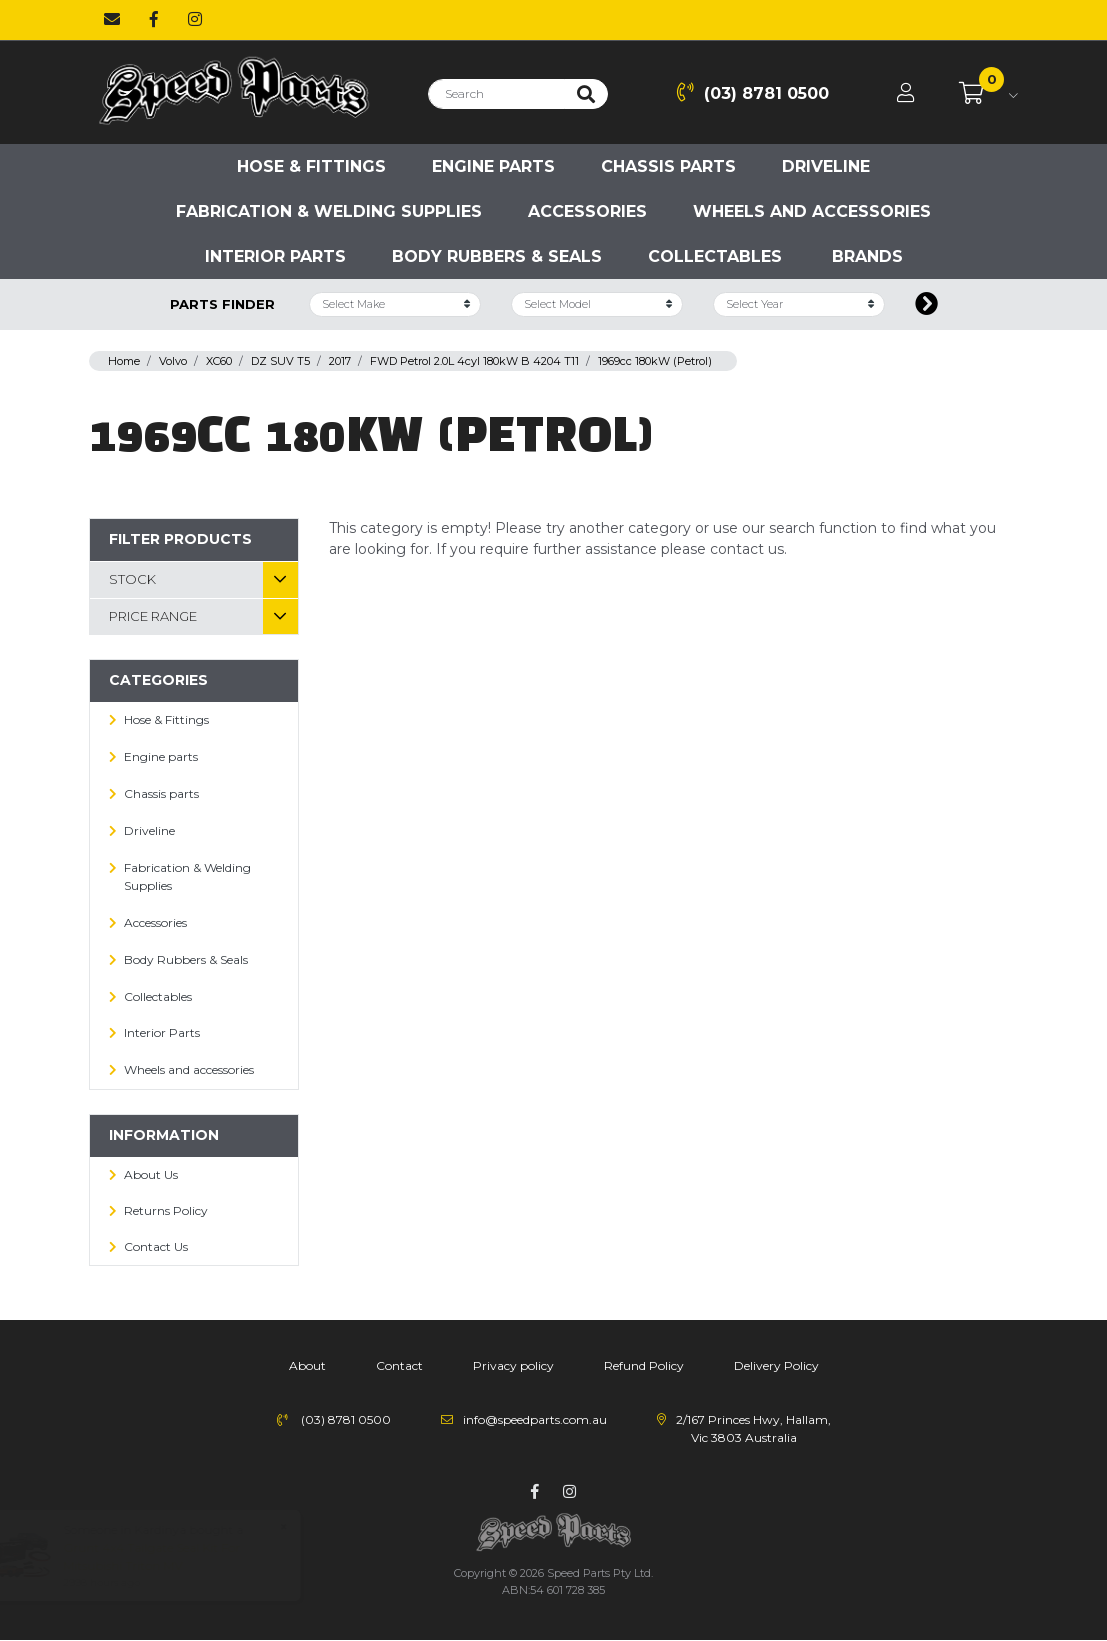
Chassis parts (668, 166)
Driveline (826, 166)
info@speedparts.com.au (535, 1419)
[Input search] (496, 94)
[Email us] (112, 20)
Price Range (153, 616)
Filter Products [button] (180, 539)
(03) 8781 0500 (753, 92)
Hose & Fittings (311, 166)
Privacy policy (513, 1365)
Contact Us (156, 1246)
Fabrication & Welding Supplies (329, 211)
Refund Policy (644, 1365)
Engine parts (493, 166)
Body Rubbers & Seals (497, 256)
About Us (151, 1174)
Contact (399, 1365)
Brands (867, 256)
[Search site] (586, 94)
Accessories (587, 211)
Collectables (715, 256)
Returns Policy (166, 1210)
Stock (132, 579)
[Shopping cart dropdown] (988, 94)
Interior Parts (275, 256)
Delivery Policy (776, 1365)
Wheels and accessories (812, 211)
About (307, 1365)
